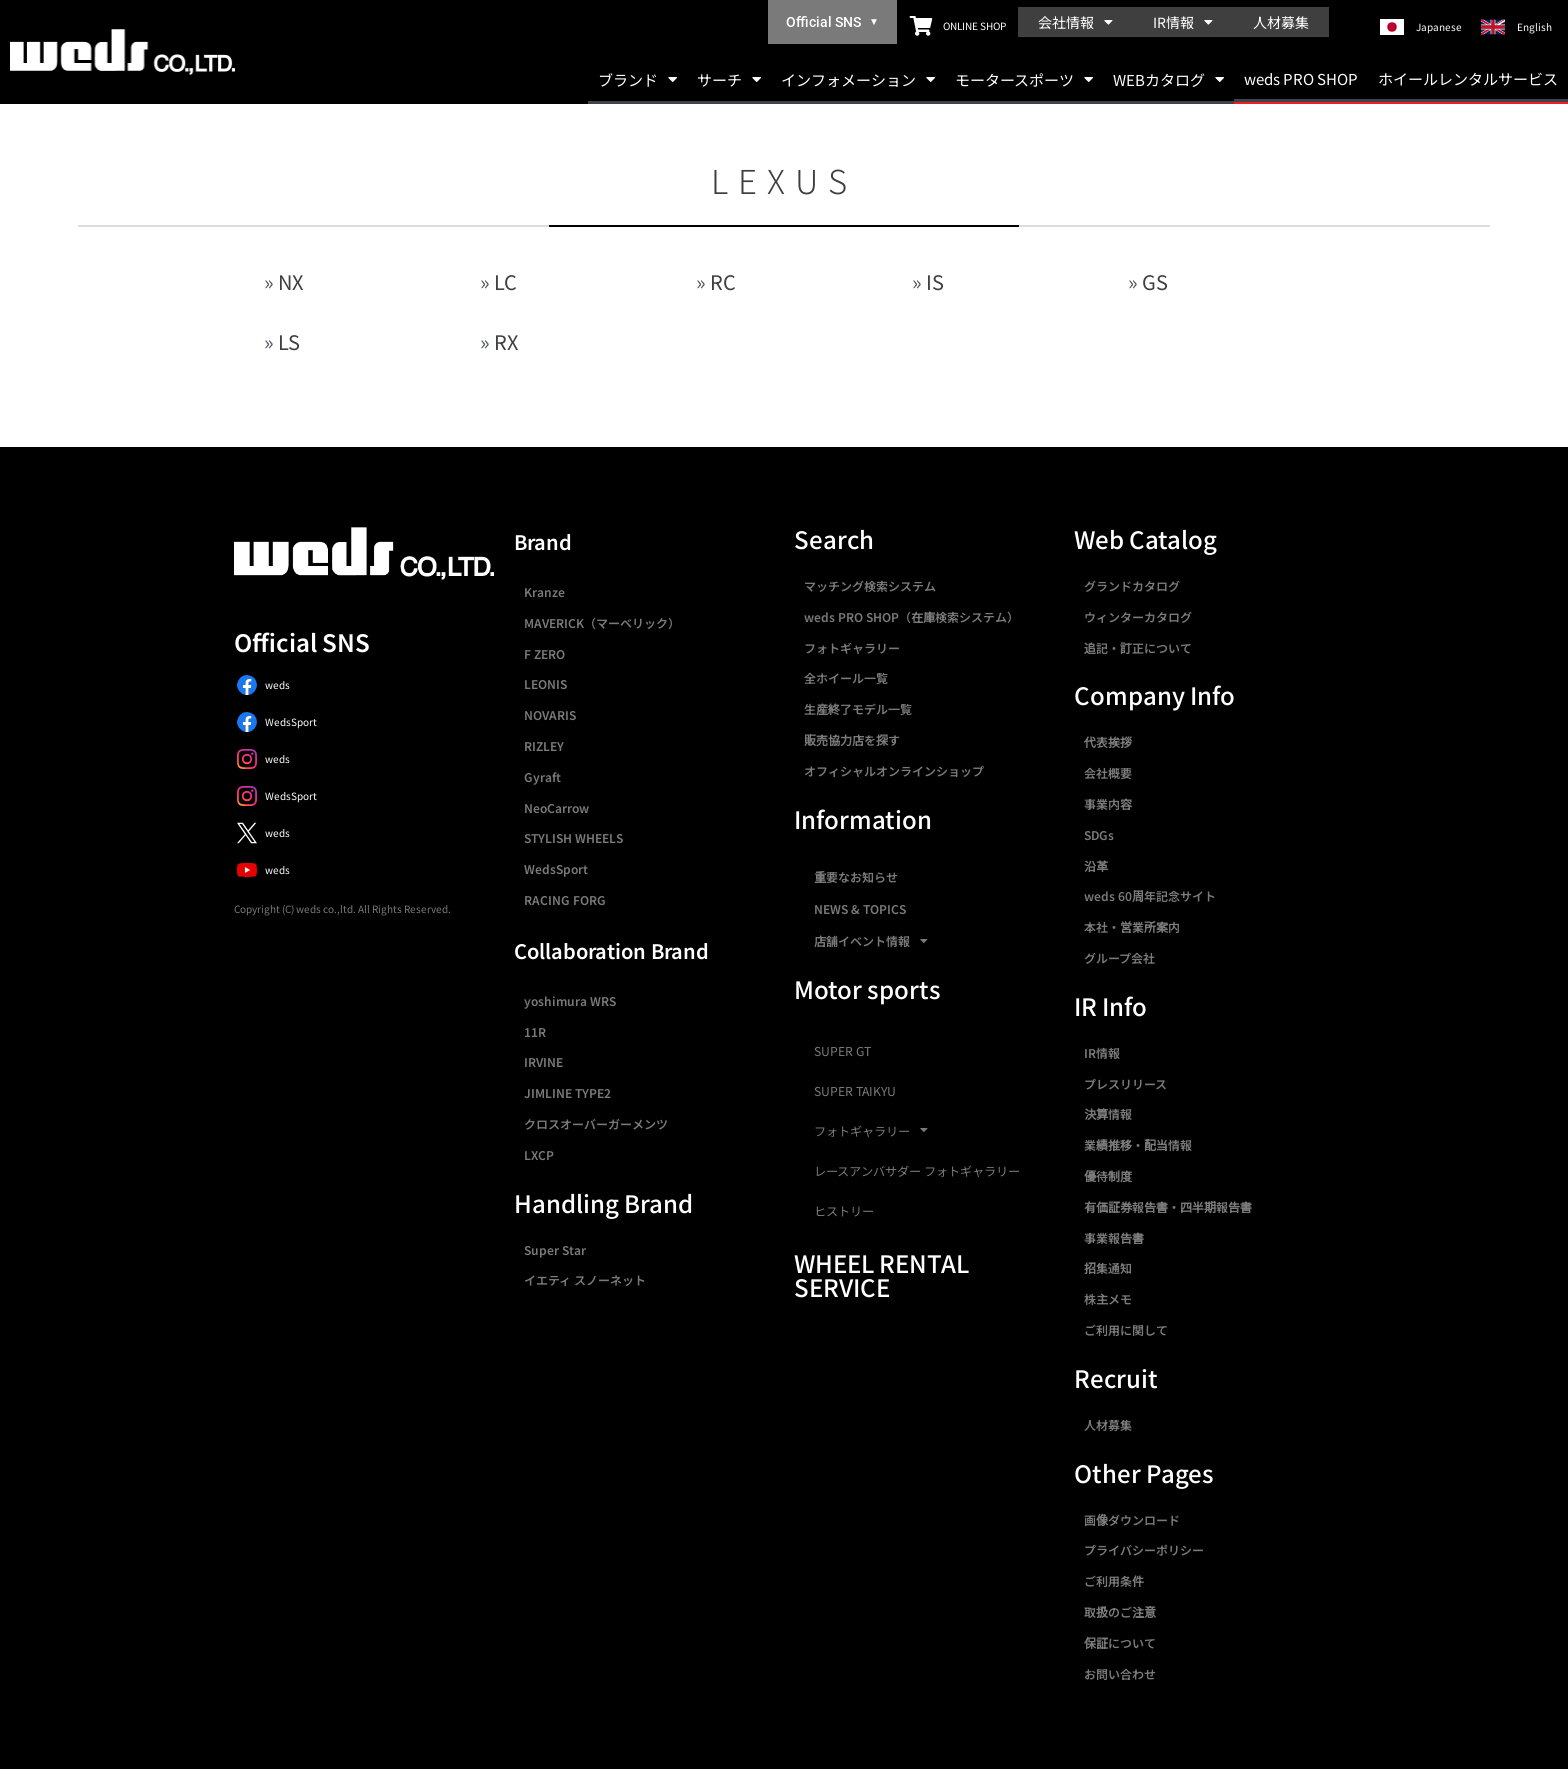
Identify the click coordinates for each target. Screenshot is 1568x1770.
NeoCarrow (556, 807)
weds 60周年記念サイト (1150, 895)
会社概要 (1108, 772)
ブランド (637, 79)
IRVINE (543, 1061)
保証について (1120, 1642)
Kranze (544, 591)
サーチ (729, 79)
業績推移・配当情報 (1138, 1144)
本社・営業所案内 (1132, 926)
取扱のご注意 (1120, 1611)
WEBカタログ (1168, 79)
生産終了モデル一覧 (858, 708)
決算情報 (1108, 1113)
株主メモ (1108, 1298)
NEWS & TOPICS (860, 908)
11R (535, 1031)
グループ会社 (1119, 957)
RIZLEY (544, 745)
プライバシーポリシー (1144, 1549)
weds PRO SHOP (1301, 78)
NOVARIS (550, 714)
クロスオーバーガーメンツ (596, 1123)
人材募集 (1281, 22)
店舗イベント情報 (871, 941)
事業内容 (1108, 803)
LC (505, 281)
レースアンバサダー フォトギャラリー (917, 1171)
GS (1155, 281)
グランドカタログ (1132, 585)
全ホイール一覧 (846, 677)
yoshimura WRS (570, 1000)
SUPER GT (842, 1051)
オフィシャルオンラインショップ (894, 770)
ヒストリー (844, 1211)
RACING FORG (565, 899)
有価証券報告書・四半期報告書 (1168, 1206)
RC (723, 281)
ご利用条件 (1114, 1580)
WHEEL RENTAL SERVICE (881, 1274)
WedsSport (556, 868)
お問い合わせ (1120, 1673)
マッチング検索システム (870, 585)
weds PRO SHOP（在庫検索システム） (911, 616)
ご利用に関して (1126, 1329)
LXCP (539, 1154)
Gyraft (542, 776)
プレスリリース (1125, 1083)
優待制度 (1108, 1175)
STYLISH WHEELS (573, 837)
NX (290, 281)
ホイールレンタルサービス (1468, 78)
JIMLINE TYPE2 (567, 1092)
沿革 (1096, 865)
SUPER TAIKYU (855, 1091)
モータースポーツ (1024, 79)
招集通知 (1108, 1267)
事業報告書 (1114, 1237)
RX (506, 341)
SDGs (1099, 834)
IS (935, 281)
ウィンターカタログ (1138, 616)
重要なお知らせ (856, 876)
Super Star (555, 1249)
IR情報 (1183, 22)
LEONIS (545, 683)
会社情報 (1075, 22)
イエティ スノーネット (585, 1279)
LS (289, 341)
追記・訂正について (1138, 647)
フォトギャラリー (852, 647)
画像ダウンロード (1132, 1519)
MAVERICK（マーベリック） (602, 622)
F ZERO (544, 653)
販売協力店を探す (852, 739)
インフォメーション (858, 79)
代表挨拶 (1108, 741)
